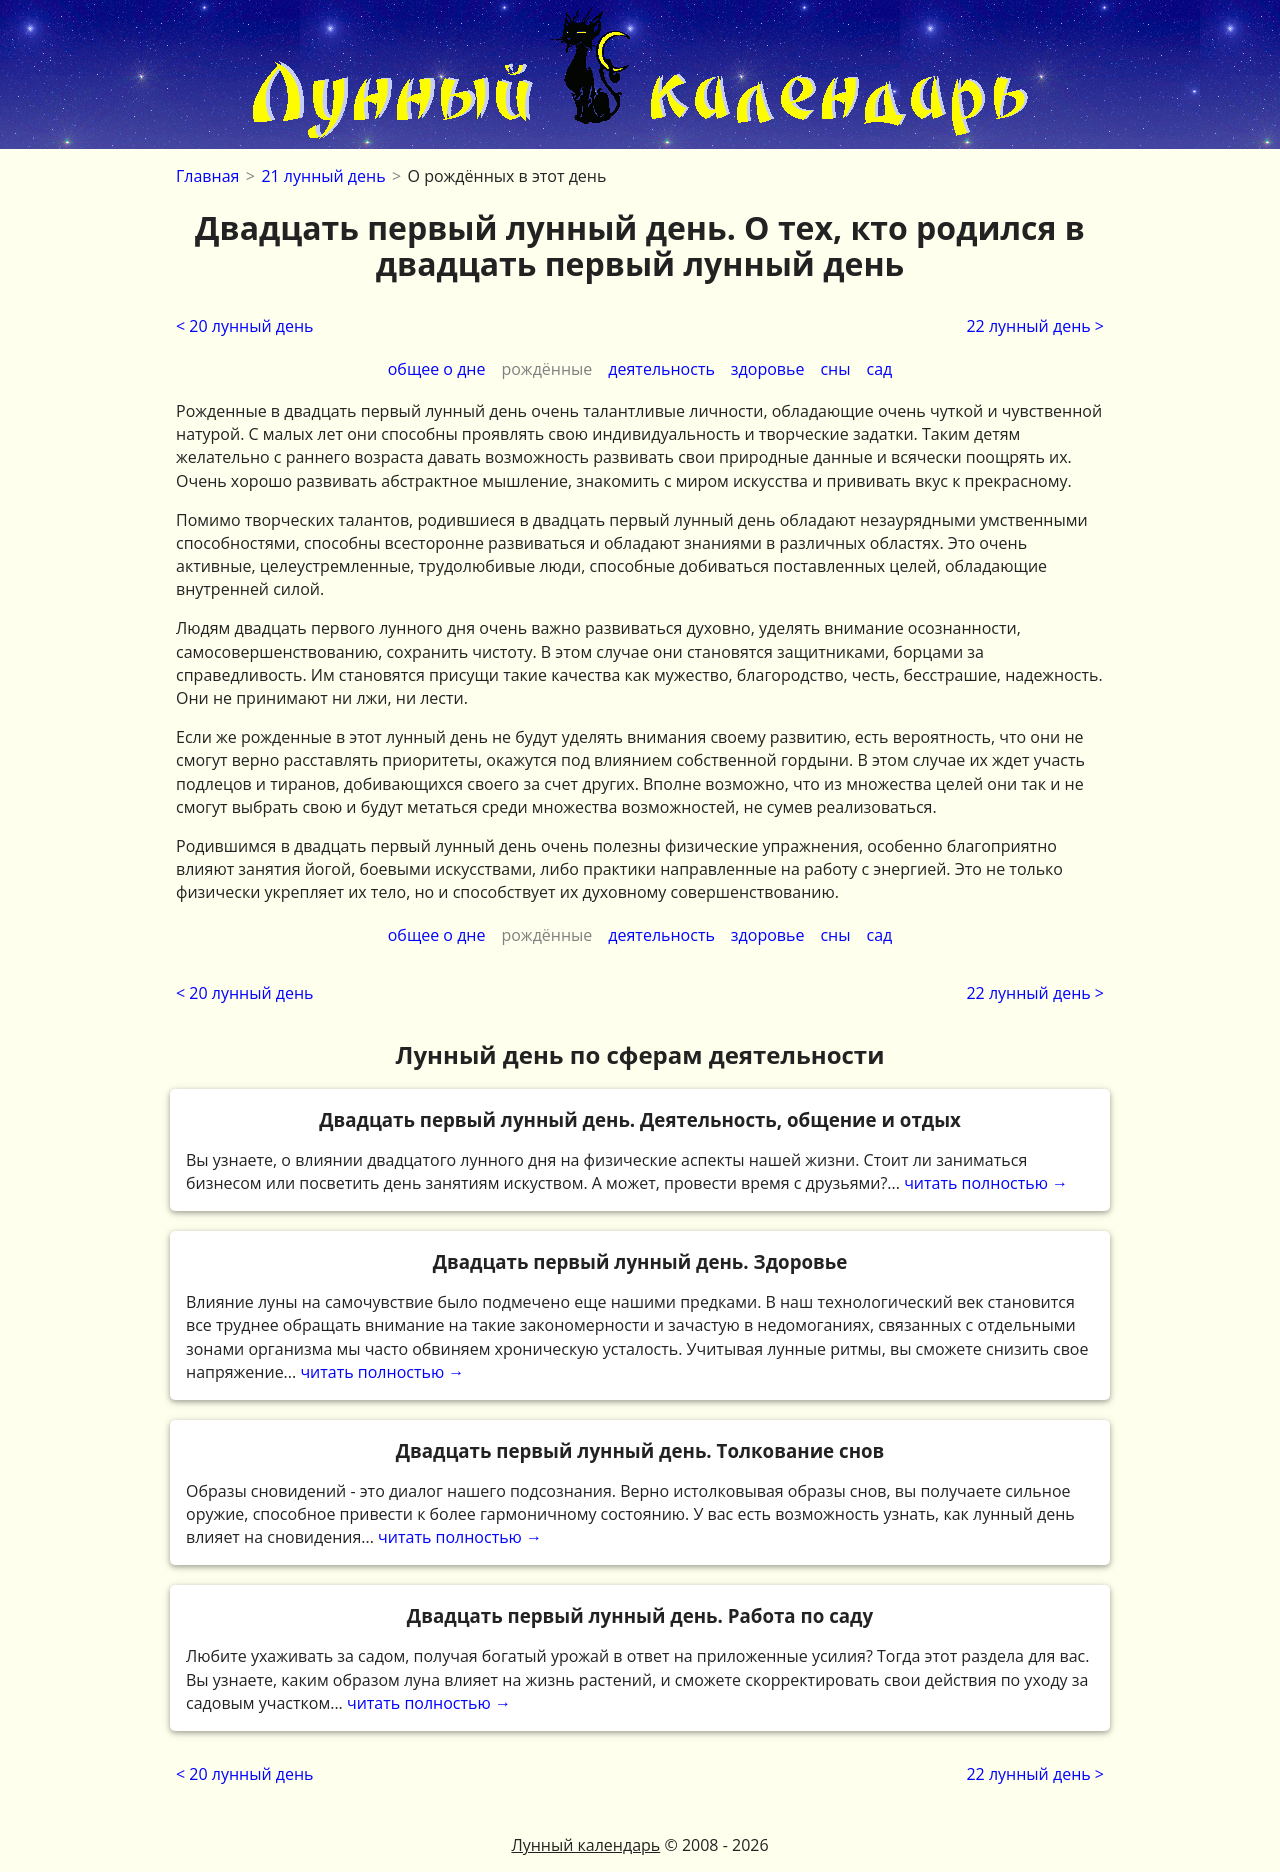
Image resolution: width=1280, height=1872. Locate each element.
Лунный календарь (585, 1845)
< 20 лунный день (245, 326)
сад (880, 369)
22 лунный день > (1035, 326)
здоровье (768, 369)
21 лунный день (323, 176)
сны (835, 369)
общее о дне (437, 369)
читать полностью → (640, 1150)
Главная (207, 176)
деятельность (661, 369)
